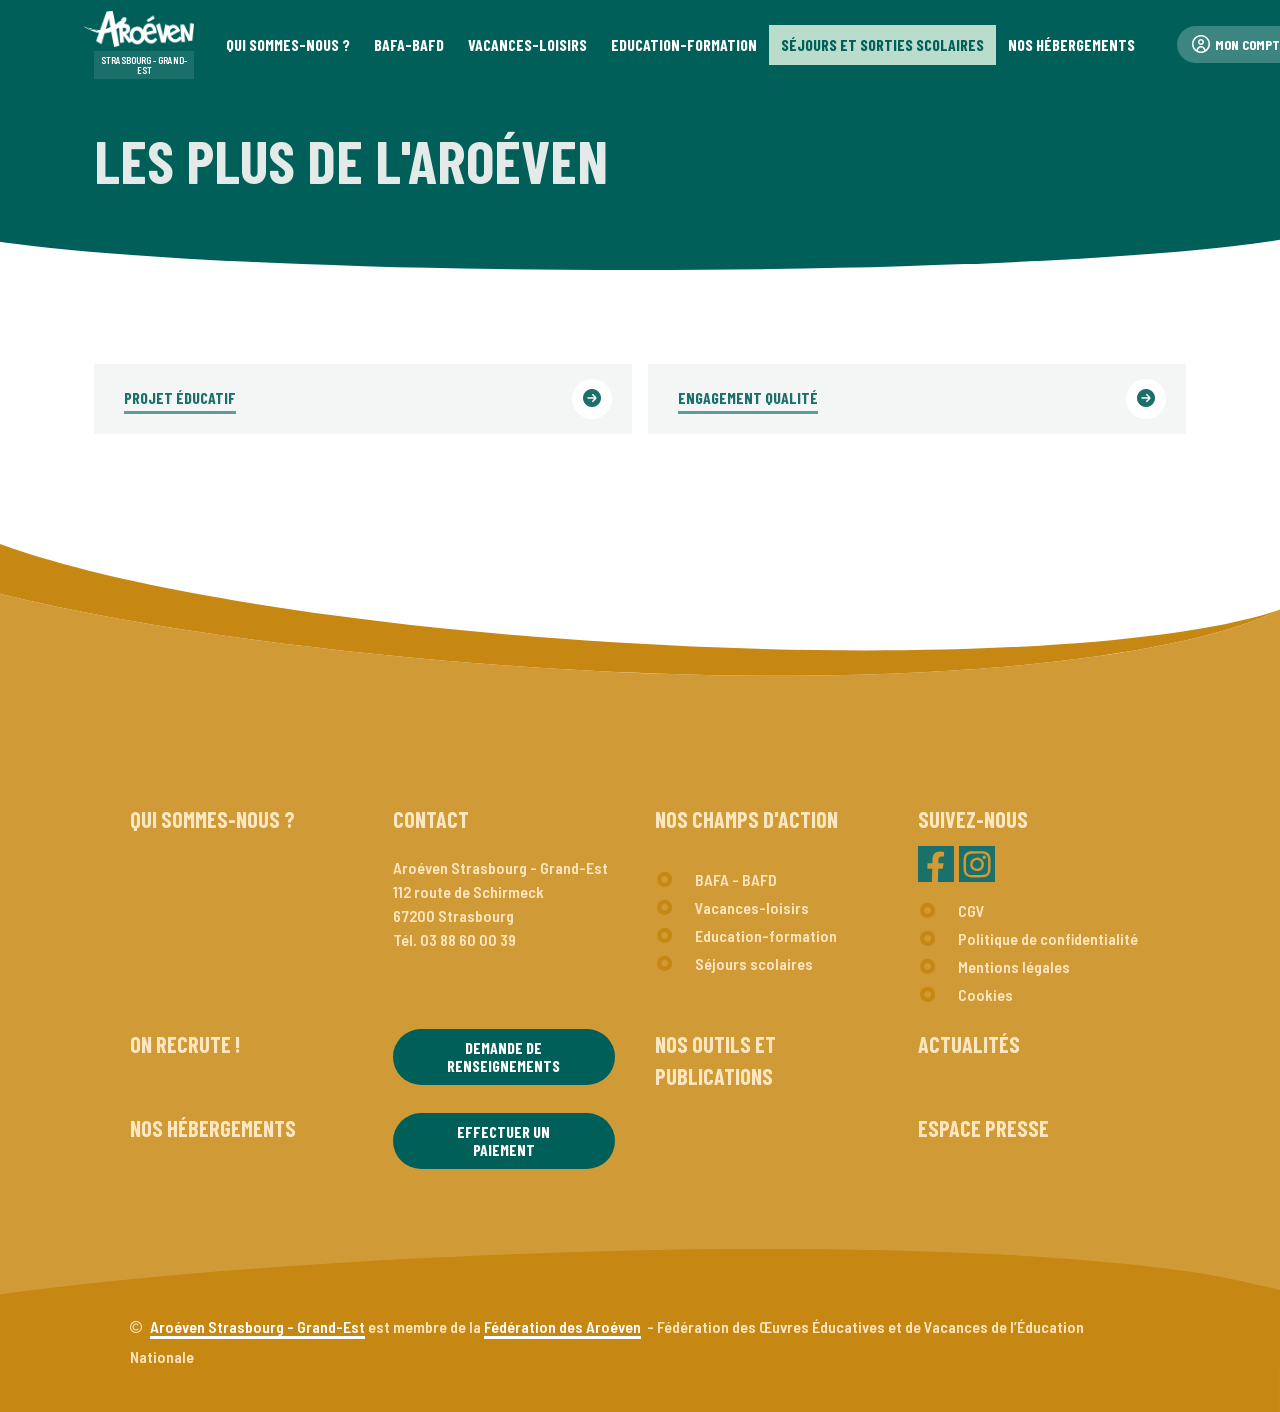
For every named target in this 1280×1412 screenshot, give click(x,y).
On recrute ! (185, 1044)
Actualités (969, 1044)
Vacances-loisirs (752, 907)
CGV (971, 910)
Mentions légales (1014, 966)
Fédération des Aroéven (562, 1326)
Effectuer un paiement (503, 1140)
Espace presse (983, 1128)
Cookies (985, 994)
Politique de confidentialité (1048, 938)
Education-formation (766, 935)
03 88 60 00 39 (468, 939)
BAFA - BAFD (736, 879)
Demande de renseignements (503, 1056)
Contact (431, 819)
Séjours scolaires (754, 963)
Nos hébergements (213, 1128)
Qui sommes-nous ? (212, 819)
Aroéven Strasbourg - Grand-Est (257, 1326)
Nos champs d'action (746, 819)
